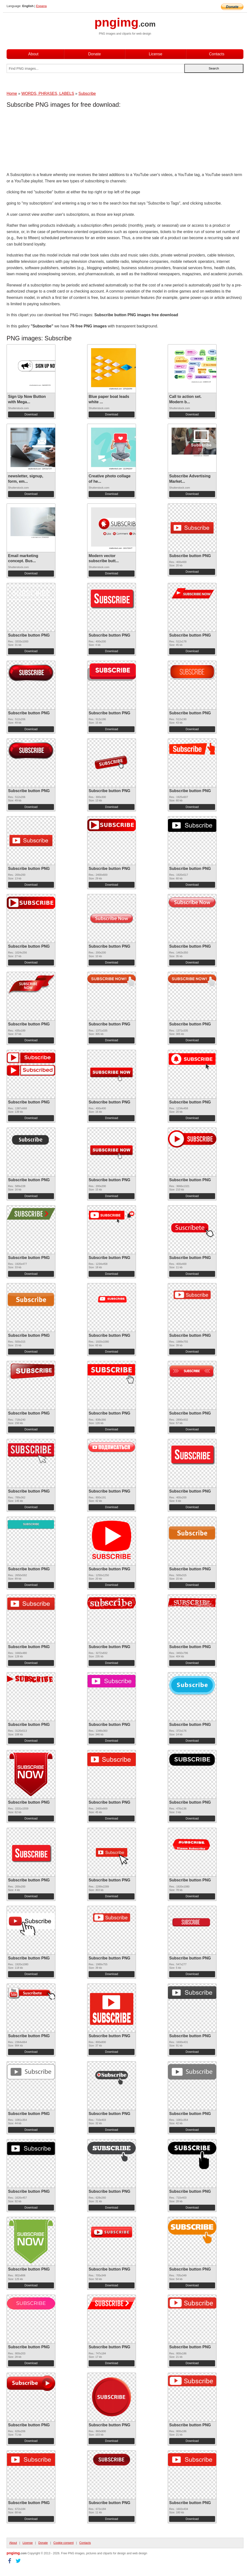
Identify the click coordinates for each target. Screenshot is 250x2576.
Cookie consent (63, 2543)
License (155, 54)
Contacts (216, 54)
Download (30, 414)
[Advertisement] (46, 141)
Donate (94, 54)
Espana (41, 6)
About (33, 54)
